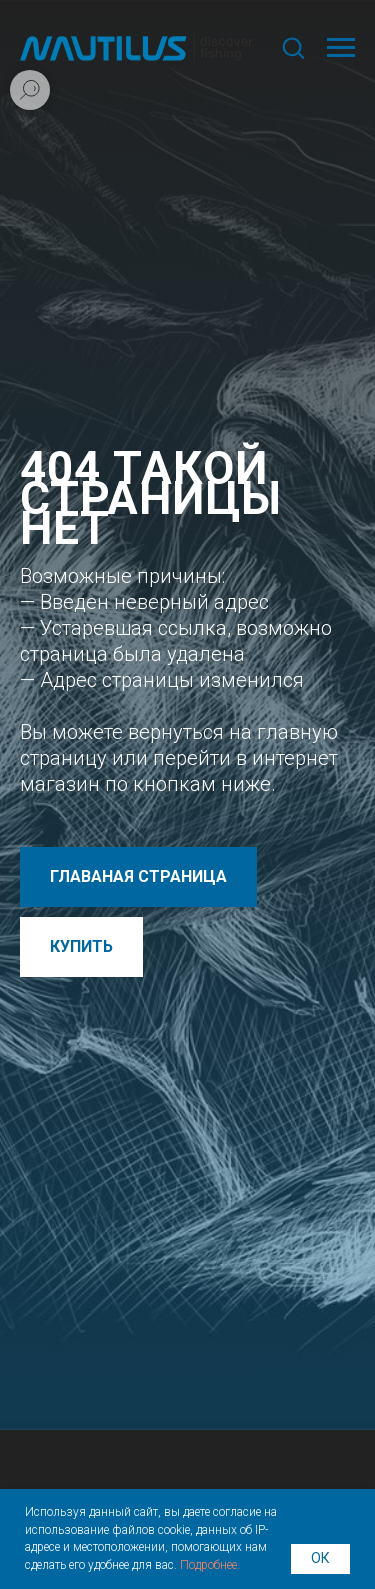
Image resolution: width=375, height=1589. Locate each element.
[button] (293, 47)
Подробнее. (210, 1565)
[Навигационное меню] (341, 48)
